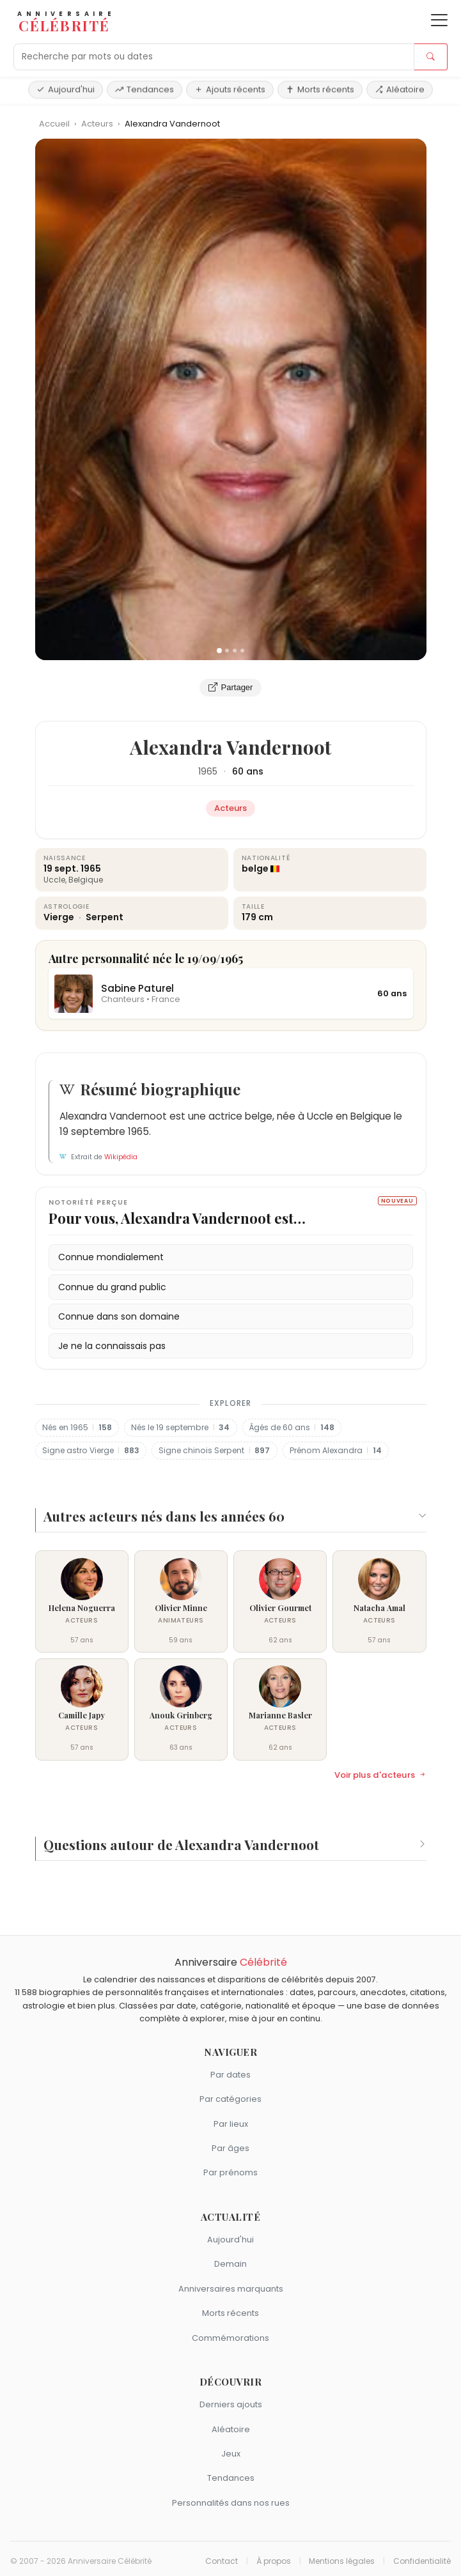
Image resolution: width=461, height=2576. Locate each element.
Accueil (54, 124)
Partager (230, 688)
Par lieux (231, 2123)
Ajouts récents (229, 89)
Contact (221, 2561)
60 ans (247, 771)
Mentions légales (342, 2561)
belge (255, 868)
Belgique (85, 879)
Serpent (104, 917)
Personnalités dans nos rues (231, 2502)
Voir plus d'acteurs (380, 1775)
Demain (230, 2263)
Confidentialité (422, 2561)
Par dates (230, 2074)
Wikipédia (120, 1157)
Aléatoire (400, 89)
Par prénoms (230, 2172)
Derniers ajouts (230, 2404)
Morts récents (320, 89)
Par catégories (230, 2099)
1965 (207, 771)
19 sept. (61, 868)
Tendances (144, 89)
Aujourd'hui (65, 89)
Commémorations (230, 2338)
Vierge (59, 917)
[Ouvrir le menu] (439, 20)
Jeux (230, 2453)
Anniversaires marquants (230, 2288)
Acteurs (98, 124)
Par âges (230, 2148)
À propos (273, 2561)
